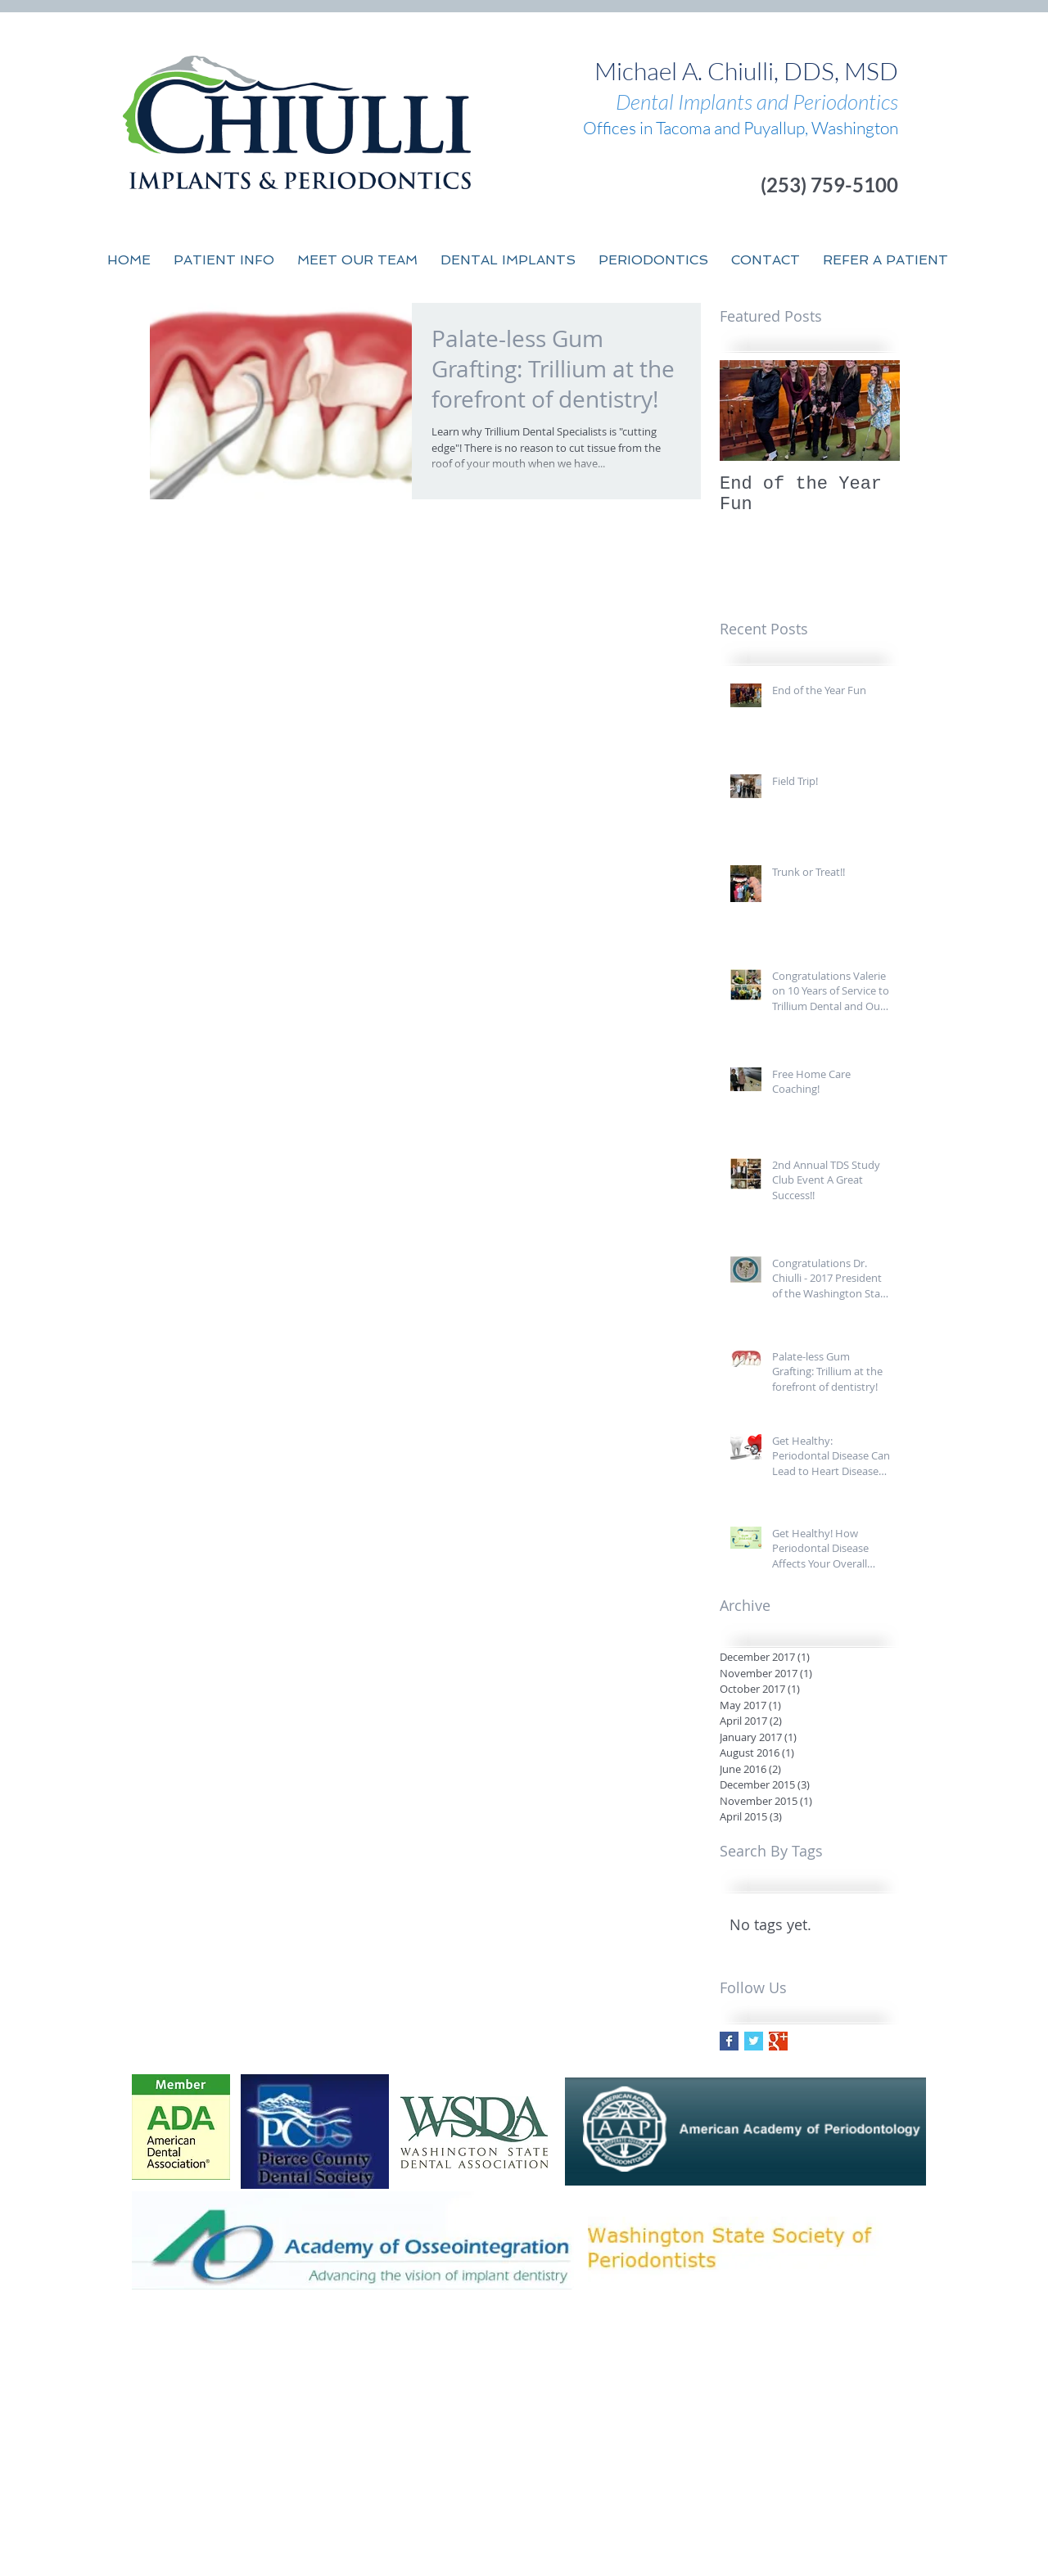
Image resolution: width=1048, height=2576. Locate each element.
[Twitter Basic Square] (753, 2041)
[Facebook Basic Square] (729, 2041)
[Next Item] (873, 410)
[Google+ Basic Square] (778, 2041)
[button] (357, 259)
